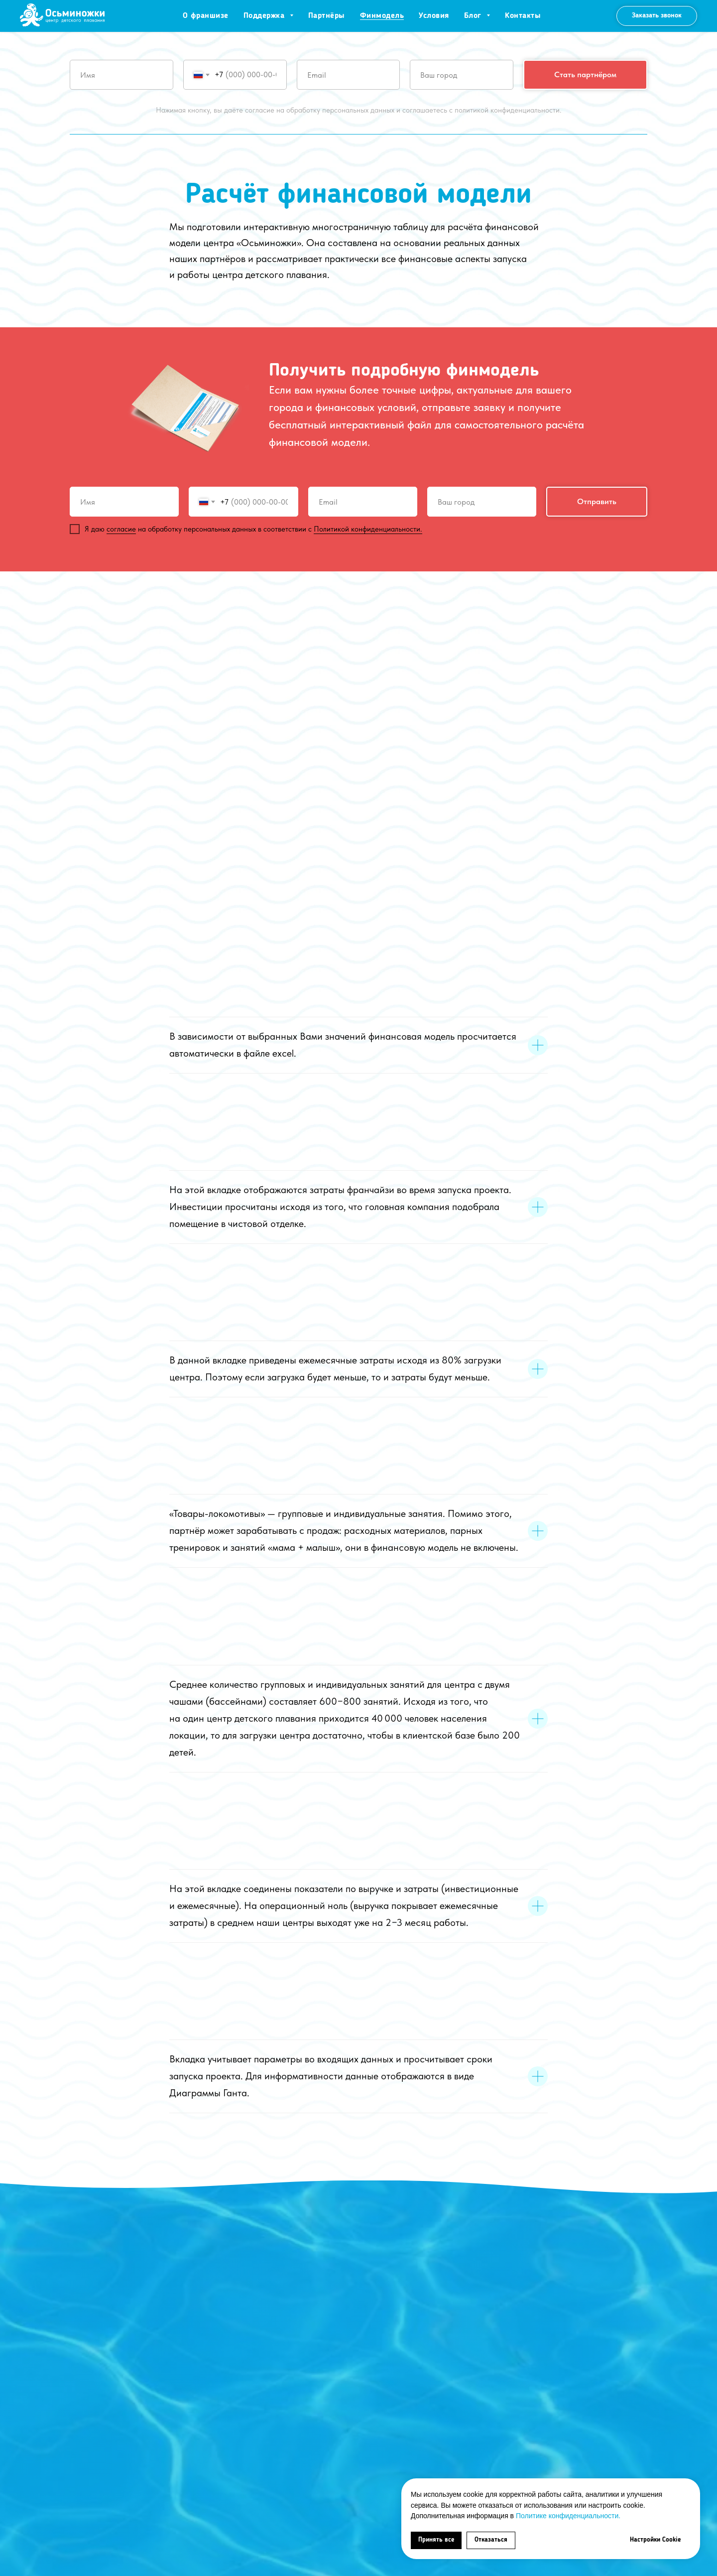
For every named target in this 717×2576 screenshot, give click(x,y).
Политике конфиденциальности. (568, 2516)
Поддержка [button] (265, 16)
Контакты (523, 16)
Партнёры (326, 16)
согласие (121, 529)
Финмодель (382, 16)
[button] (656, 16)
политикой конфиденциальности (507, 110)
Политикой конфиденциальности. (368, 529)
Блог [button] (474, 16)
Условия (434, 16)
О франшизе (206, 16)
